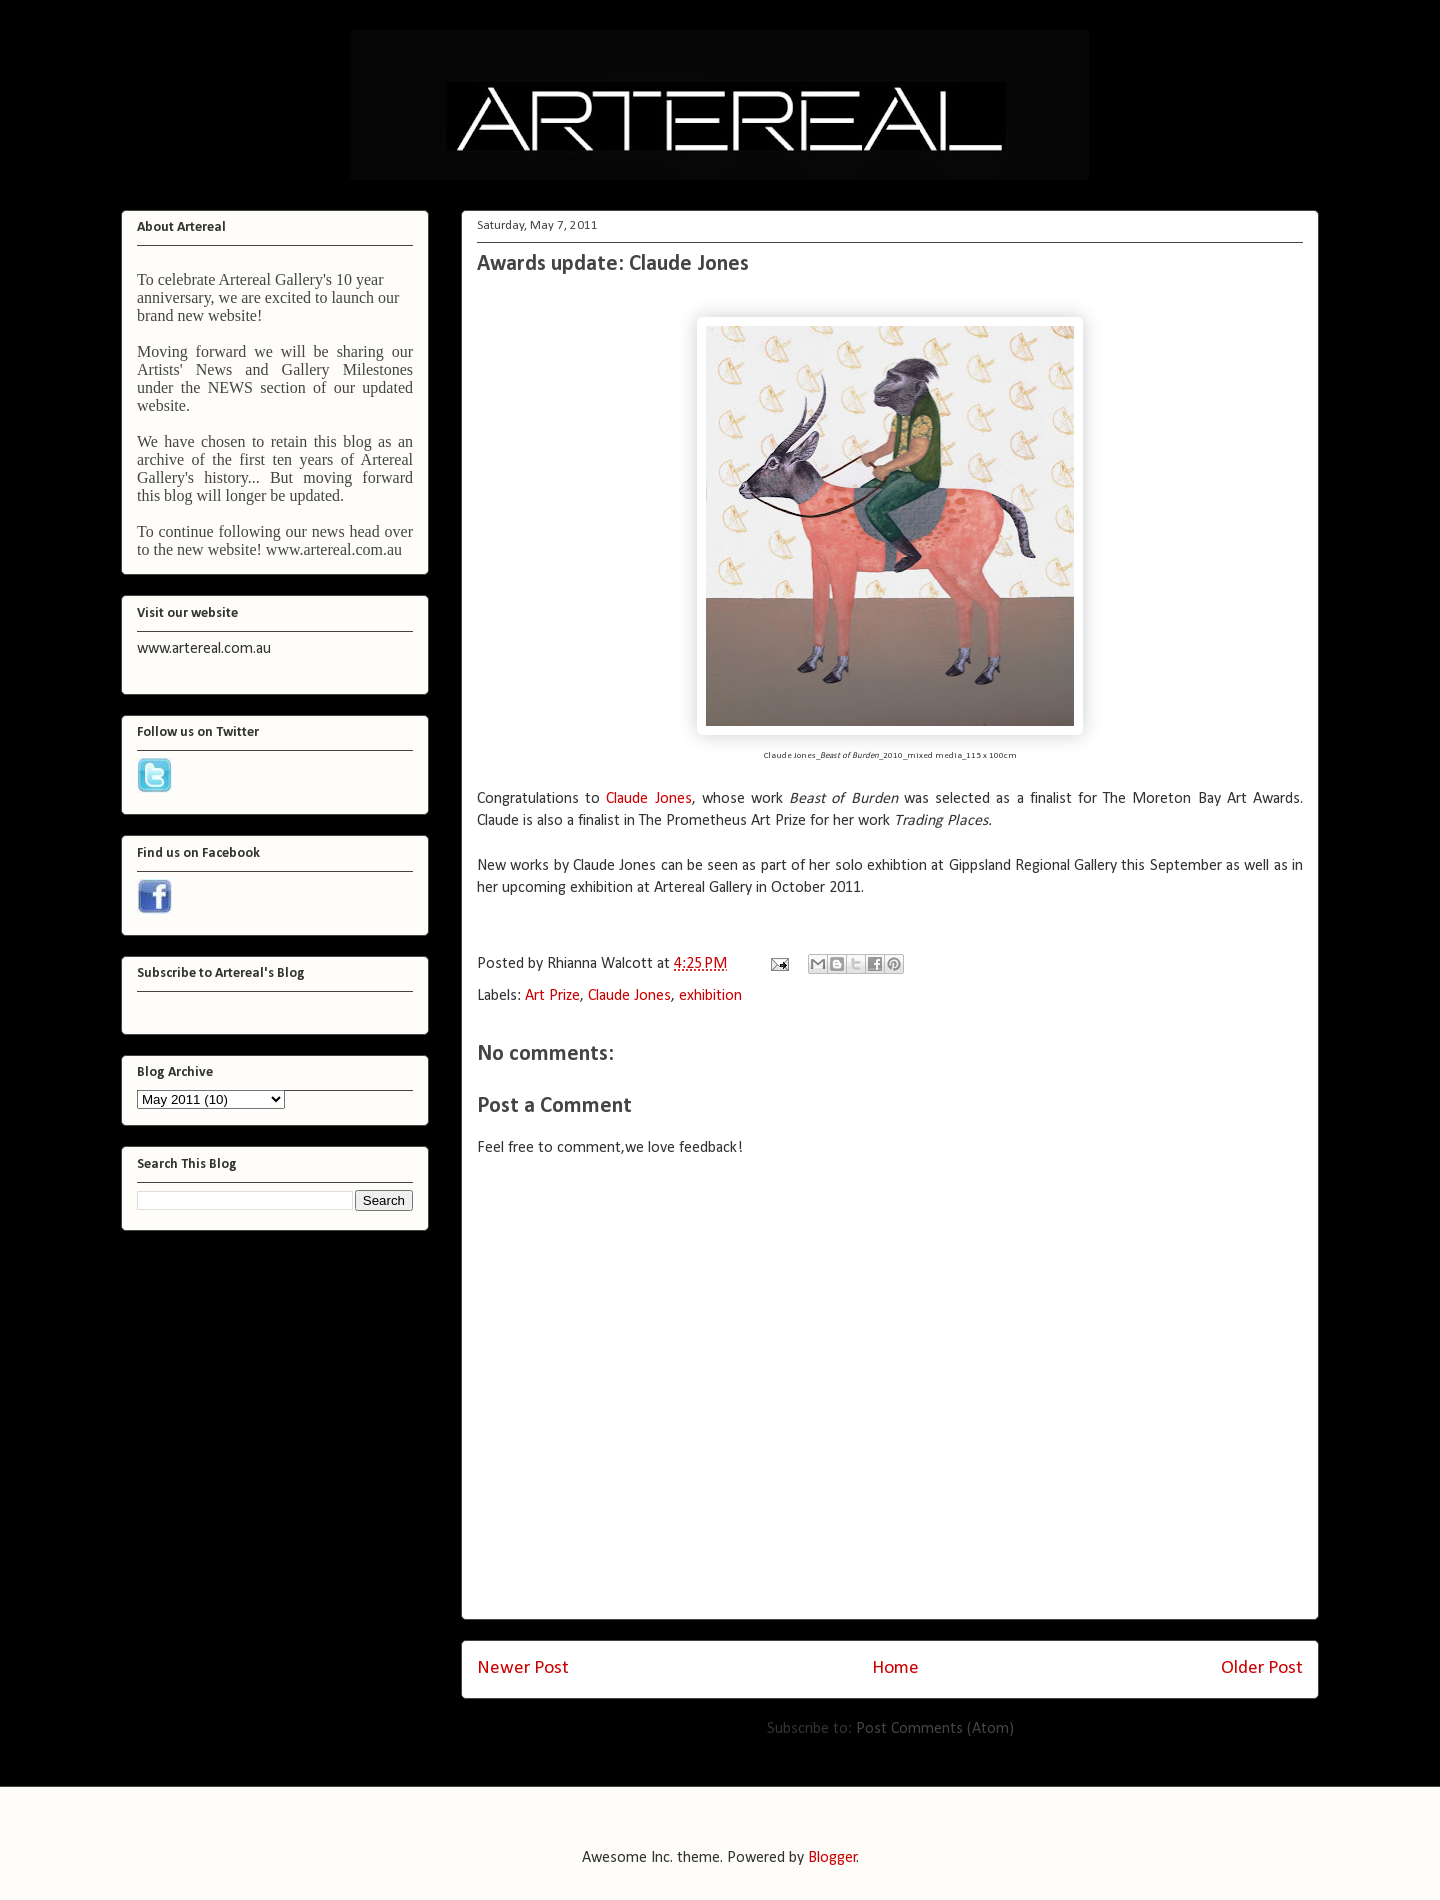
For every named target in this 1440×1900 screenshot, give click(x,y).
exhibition (710, 996)
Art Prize (552, 996)
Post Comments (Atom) (935, 1729)
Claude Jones (648, 799)
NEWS (230, 387)
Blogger (832, 1858)
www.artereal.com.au (334, 549)
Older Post (1262, 1668)
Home (895, 1668)
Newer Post (523, 1668)
